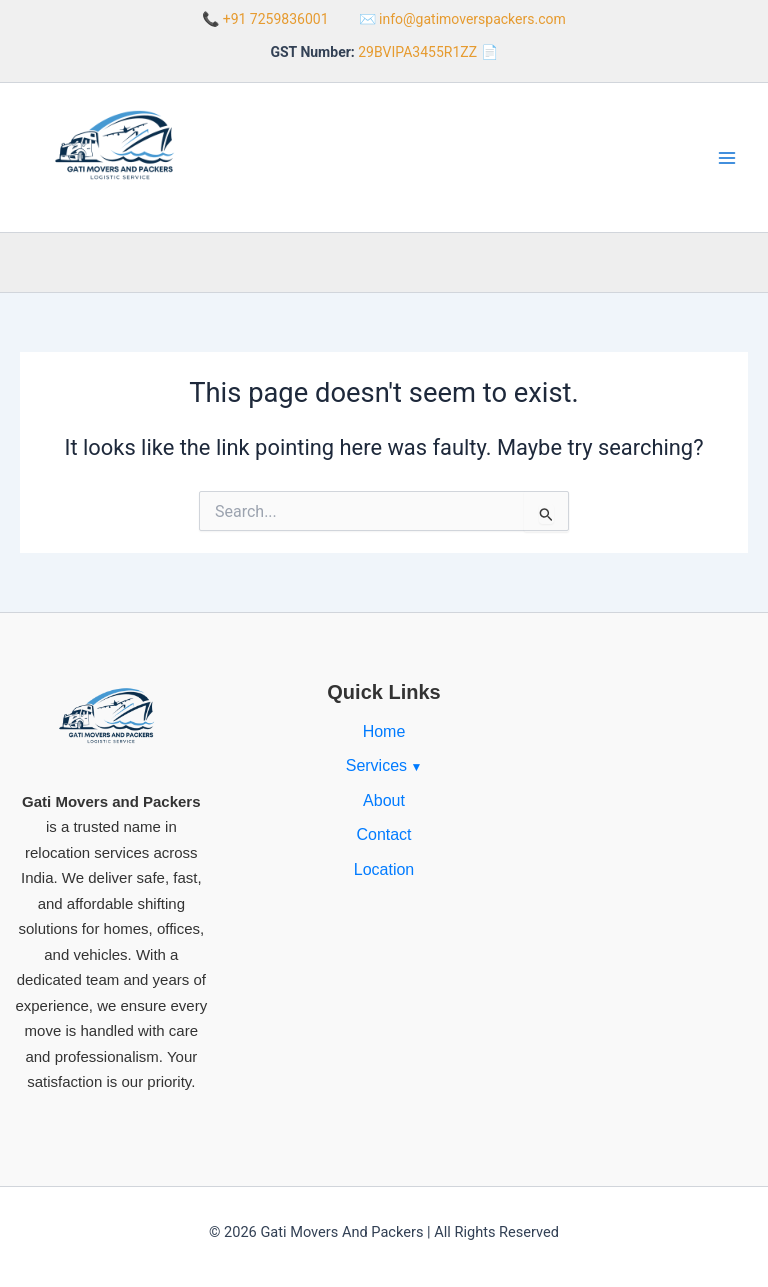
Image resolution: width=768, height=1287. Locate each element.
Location (384, 869)
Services (376, 765)
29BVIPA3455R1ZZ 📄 (427, 52)
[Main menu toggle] (727, 158)
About (384, 800)
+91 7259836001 (276, 19)
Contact (383, 834)
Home (384, 731)
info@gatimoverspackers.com (472, 19)
